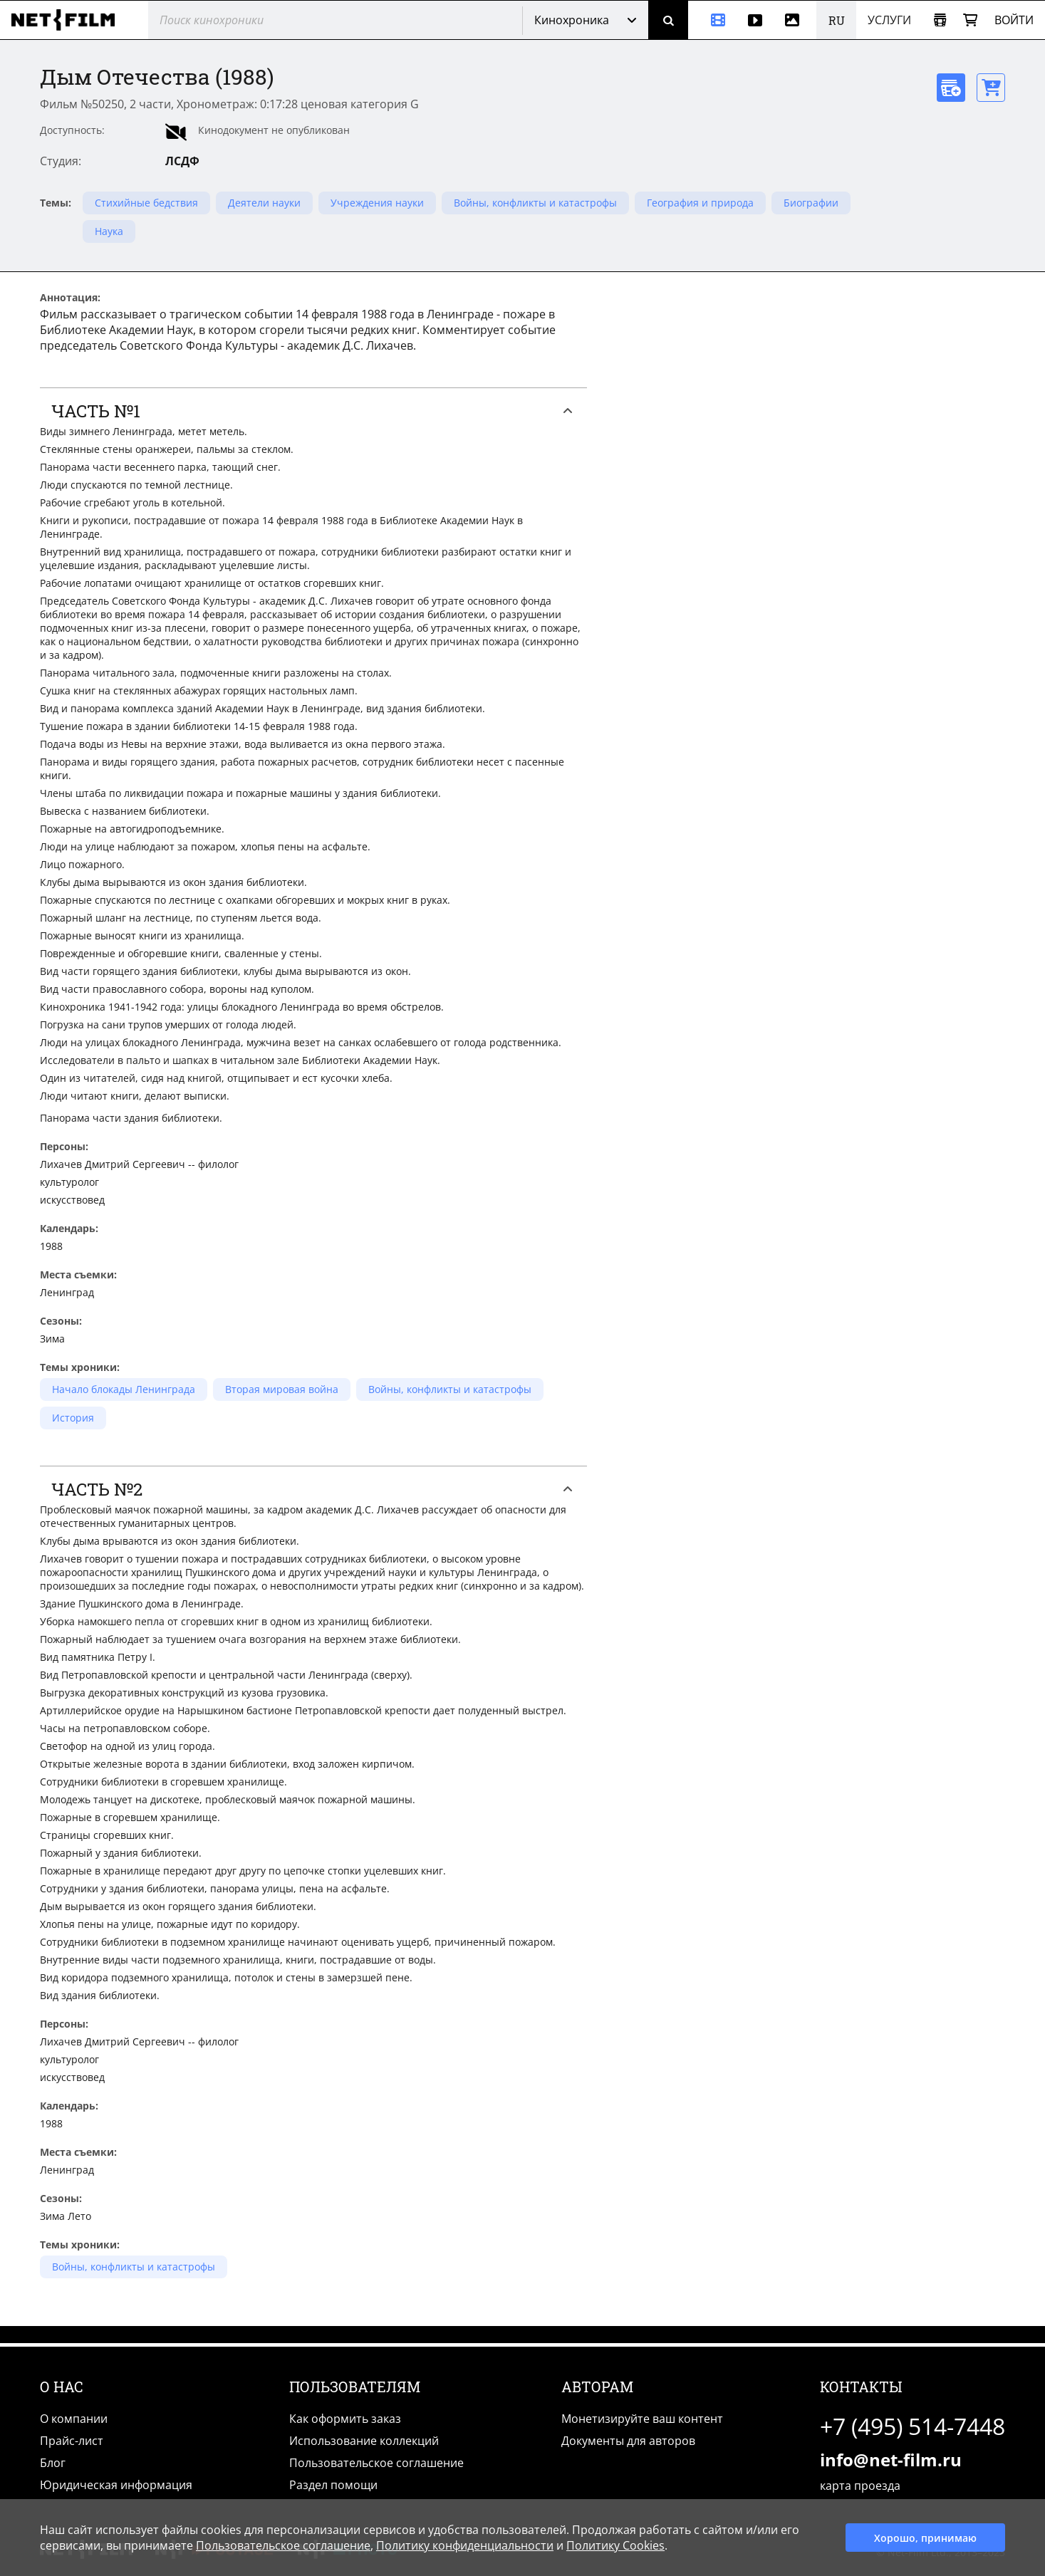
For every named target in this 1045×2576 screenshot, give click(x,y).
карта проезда (860, 2485)
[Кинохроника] (712, 20)
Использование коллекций (364, 2441)
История (73, 1417)
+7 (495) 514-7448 (912, 2426)
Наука (109, 231)
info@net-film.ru (891, 2459)
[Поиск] (668, 20)
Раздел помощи (333, 2485)
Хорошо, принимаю (925, 2538)
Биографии (811, 202)
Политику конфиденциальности (464, 2545)
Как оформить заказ (345, 2418)
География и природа (700, 202)
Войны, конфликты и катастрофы (535, 202)
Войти (1014, 20)
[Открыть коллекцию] (940, 20)
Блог (53, 2463)
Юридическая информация (116, 2485)
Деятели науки (264, 202)
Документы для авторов (628, 2441)
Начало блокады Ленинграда (123, 1389)
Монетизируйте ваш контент (642, 2418)
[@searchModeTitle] (329, 20)
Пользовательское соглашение (376, 2463)
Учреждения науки (377, 202)
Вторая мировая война (281, 1389)
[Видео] (755, 20)
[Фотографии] (795, 20)
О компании (74, 2418)
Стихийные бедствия (146, 202)
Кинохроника (571, 20)
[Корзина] (970, 20)
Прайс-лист (71, 2441)
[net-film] (68, 20)
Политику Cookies (615, 2545)
